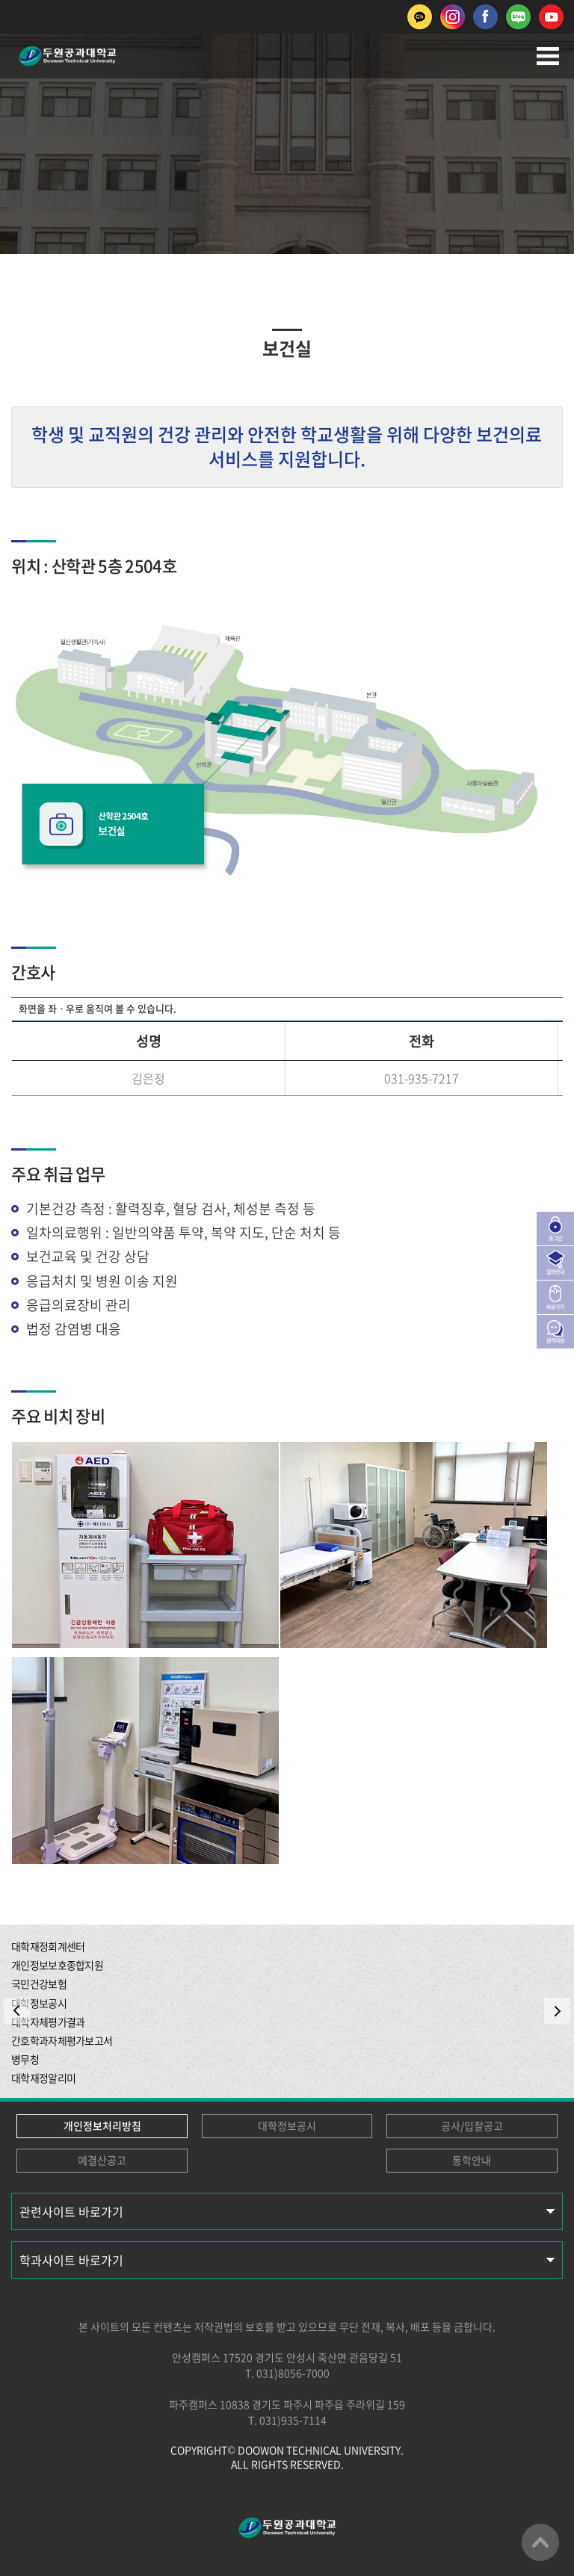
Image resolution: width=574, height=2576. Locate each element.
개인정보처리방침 (102, 2125)
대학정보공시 (287, 2125)
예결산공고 (102, 2159)
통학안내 (471, 2159)
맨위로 (540, 2542)
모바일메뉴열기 (548, 56)
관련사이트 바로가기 (71, 2211)
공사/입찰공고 (472, 2125)
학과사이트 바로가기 (71, 2260)
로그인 (555, 1238)
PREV (17, 2011)
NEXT (557, 2011)
